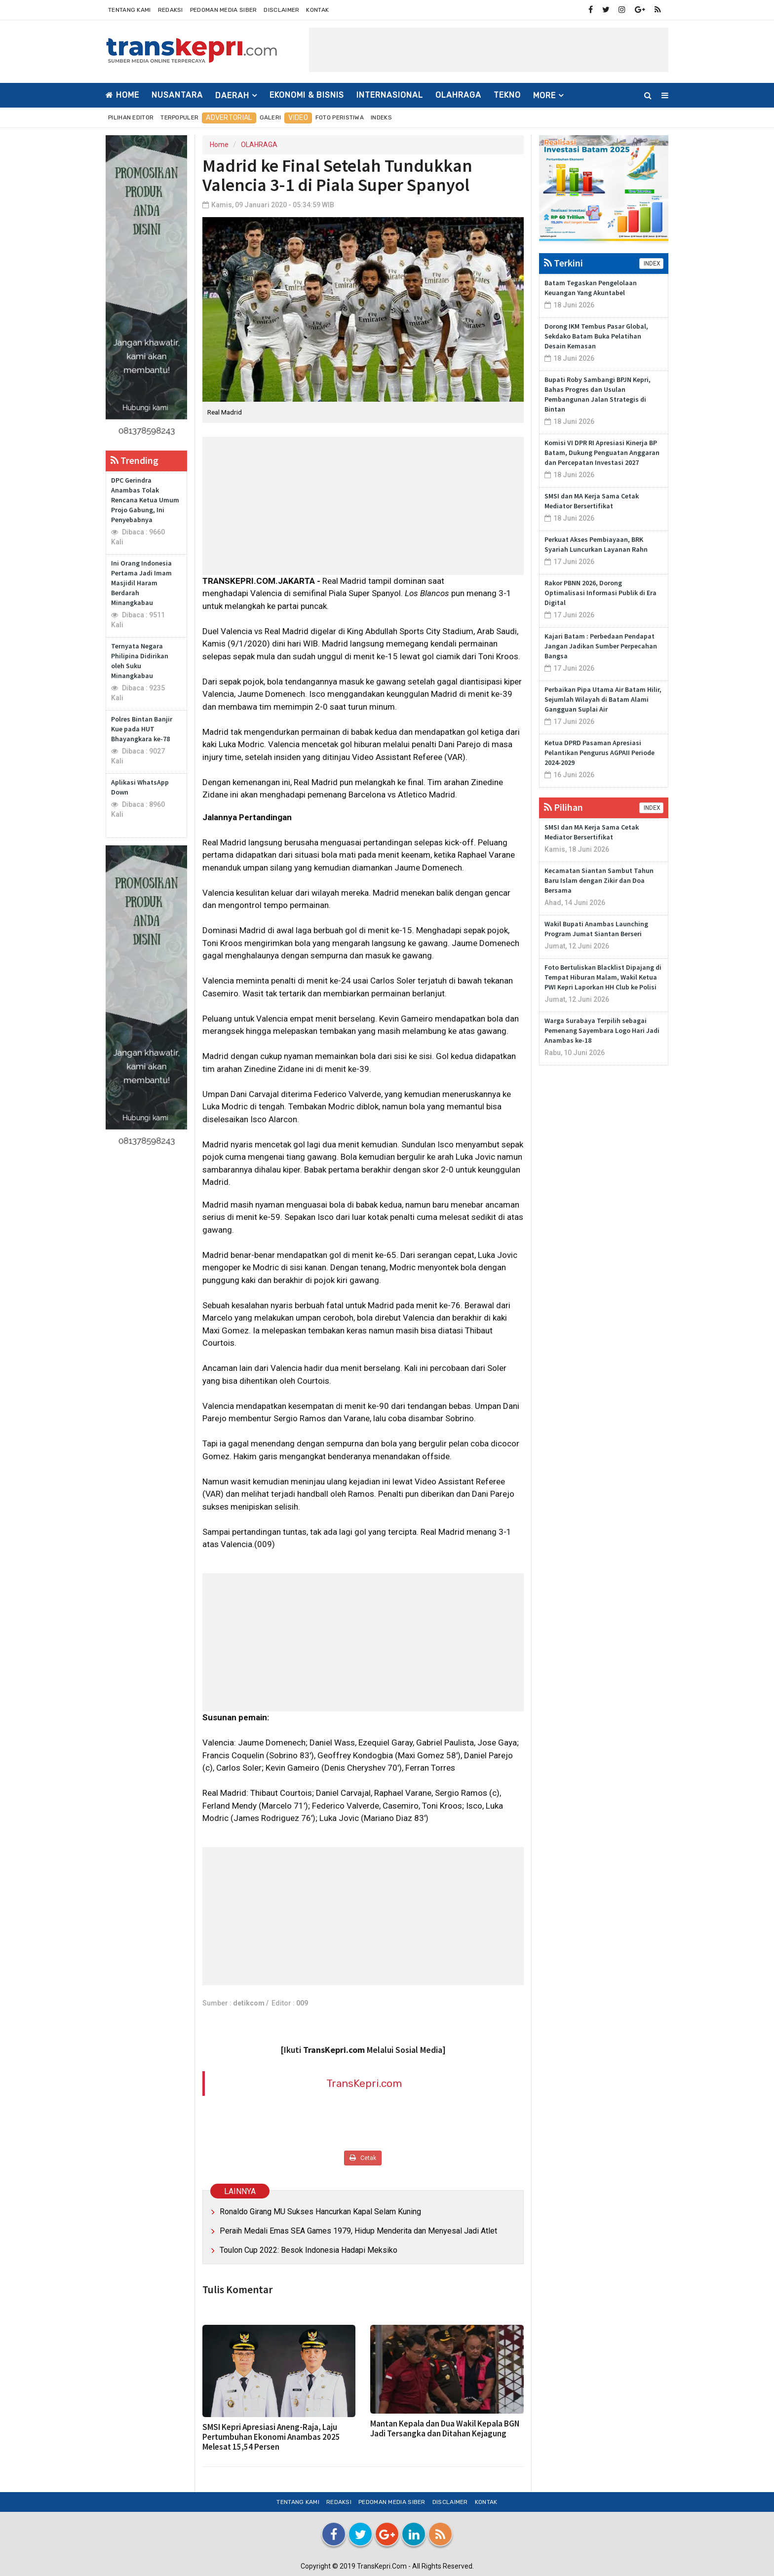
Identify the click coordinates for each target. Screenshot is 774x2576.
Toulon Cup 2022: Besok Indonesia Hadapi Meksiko (308, 2250)
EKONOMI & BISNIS (307, 95)
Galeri (270, 117)
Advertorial (229, 118)
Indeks (381, 117)
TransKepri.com (364, 2083)
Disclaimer (281, 9)
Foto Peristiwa (339, 117)
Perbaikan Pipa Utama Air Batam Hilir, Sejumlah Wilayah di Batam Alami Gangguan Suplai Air (602, 699)
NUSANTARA (177, 95)
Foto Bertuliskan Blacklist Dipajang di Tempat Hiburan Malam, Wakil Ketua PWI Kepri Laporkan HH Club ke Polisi (602, 977)
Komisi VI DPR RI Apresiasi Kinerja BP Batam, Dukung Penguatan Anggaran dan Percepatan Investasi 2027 (601, 452)
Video (298, 118)
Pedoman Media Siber (223, 9)
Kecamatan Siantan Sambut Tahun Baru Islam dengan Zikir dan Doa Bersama (599, 880)
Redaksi (170, 9)
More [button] (544, 95)
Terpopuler (179, 117)
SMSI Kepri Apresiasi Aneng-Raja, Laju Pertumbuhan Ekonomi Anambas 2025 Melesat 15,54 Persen (271, 2437)
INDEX (651, 263)
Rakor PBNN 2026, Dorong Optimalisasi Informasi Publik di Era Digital (600, 592)
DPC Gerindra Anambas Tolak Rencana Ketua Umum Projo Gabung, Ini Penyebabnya (145, 500)
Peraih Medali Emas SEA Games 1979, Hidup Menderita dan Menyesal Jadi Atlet (358, 2230)
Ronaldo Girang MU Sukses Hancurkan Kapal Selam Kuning (320, 2211)
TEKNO (507, 95)
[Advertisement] (488, 50)
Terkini (563, 263)
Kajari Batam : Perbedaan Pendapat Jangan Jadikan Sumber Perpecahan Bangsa (600, 646)
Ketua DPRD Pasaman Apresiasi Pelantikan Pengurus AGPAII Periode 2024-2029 (599, 752)
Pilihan (563, 807)
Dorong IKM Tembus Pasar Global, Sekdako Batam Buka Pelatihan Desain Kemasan (596, 336)
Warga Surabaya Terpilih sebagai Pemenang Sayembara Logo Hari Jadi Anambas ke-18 (601, 1030)
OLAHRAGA (458, 95)
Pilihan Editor (131, 117)
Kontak (317, 9)
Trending (134, 460)
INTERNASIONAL (389, 95)
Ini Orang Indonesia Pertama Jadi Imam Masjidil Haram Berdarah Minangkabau (141, 583)
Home (122, 95)
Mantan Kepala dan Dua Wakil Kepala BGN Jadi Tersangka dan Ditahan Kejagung (444, 2428)
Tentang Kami (129, 9)
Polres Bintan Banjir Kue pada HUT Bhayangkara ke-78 (141, 729)
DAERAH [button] (232, 95)
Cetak (362, 2157)
